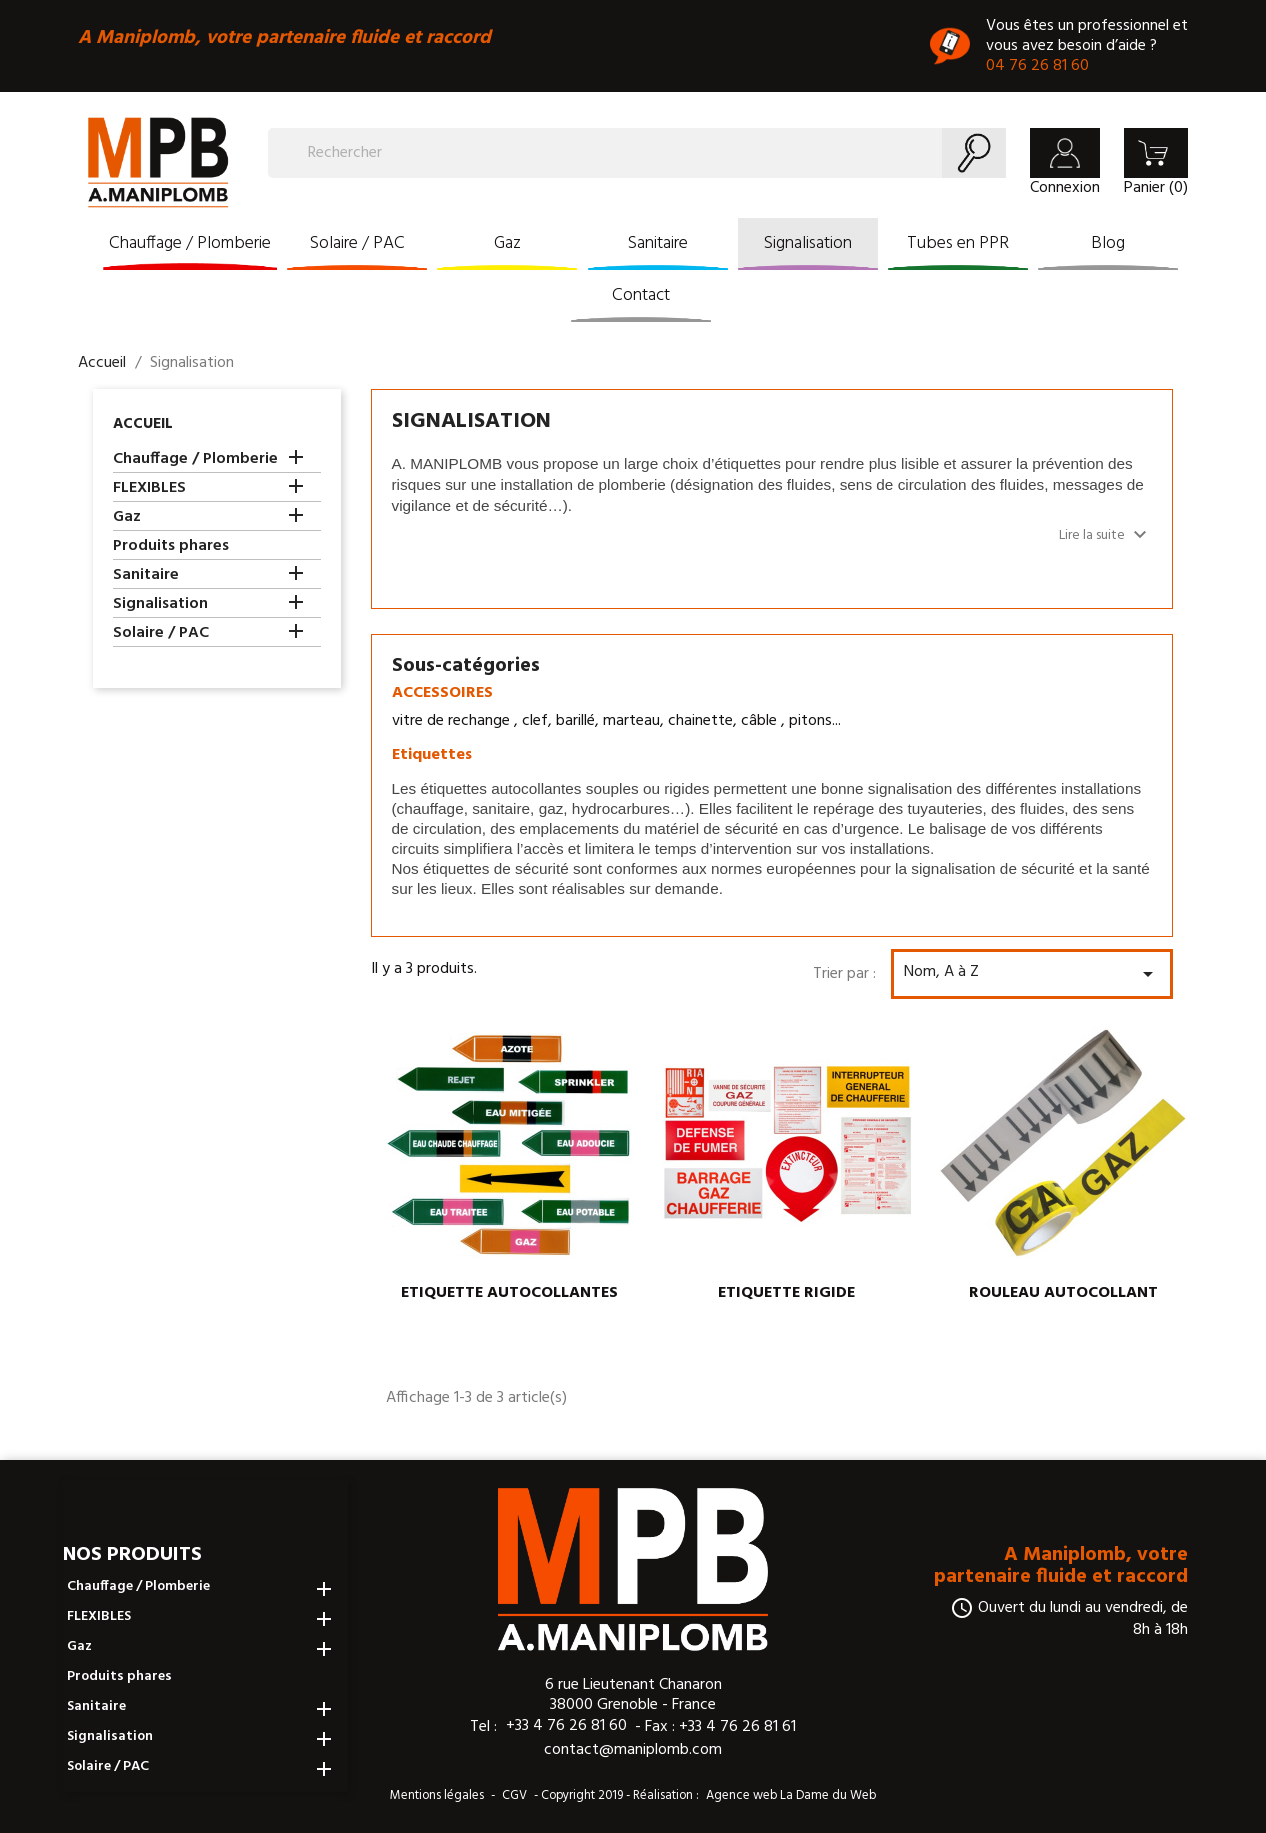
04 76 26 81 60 (1037, 66)
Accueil (143, 424)
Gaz (507, 243)
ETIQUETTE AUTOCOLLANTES (509, 1293)
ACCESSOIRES (442, 693)
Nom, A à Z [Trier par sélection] (1032, 972)
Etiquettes (432, 755)
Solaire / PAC (357, 243)
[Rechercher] (637, 153)
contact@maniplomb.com (633, 1749)
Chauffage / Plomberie (190, 243)
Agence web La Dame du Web (791, 1795)
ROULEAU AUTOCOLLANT (1063, 1293)
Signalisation (808, 243)
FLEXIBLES (149, 489)
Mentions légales (437, 1795)
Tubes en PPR (958, 243)
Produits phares (171, 547)
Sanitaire (658, 243)
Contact (641, 295)
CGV (514, 1795)
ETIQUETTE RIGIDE (786, 1293)
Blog (1108, 243)
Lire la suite (1105, 535)
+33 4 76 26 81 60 (566, 1726)
